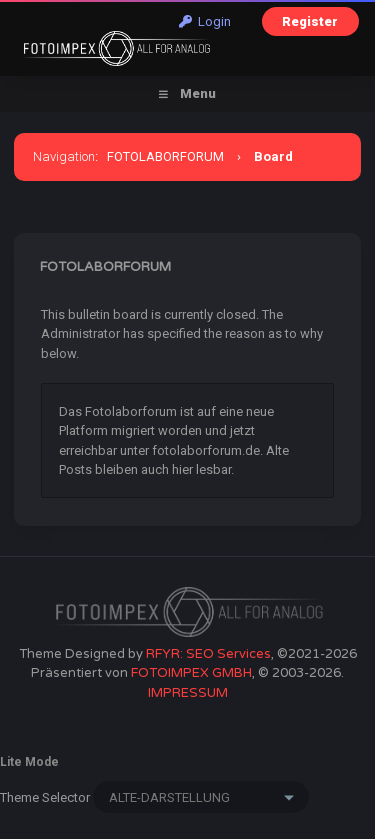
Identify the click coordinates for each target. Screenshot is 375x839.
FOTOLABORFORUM (165, 156)
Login (205, 21)
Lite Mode (29, 762)
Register (310, 21)
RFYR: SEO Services (208, 654)
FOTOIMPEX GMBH (191, 673)
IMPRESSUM (188, 693)
